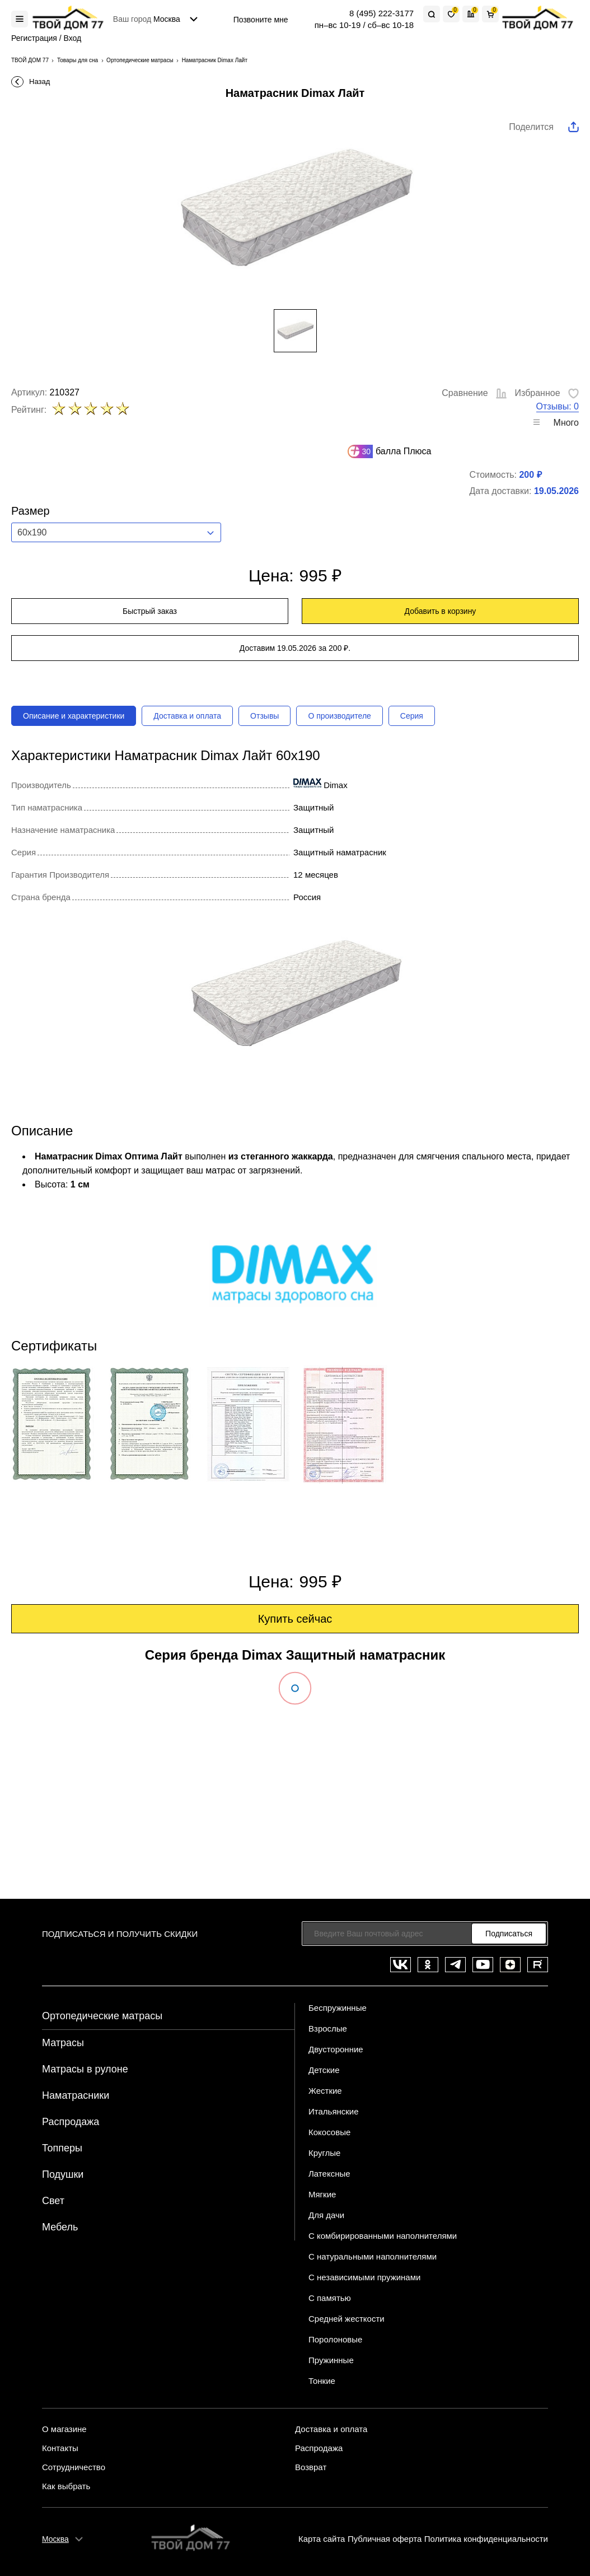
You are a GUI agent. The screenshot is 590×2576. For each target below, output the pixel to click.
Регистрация (34, 38)
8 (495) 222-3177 (381, 13)
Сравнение (475, 393)
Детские (324, 2070)
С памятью (329, 2298)
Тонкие (321, 2381)
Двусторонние (335, 2049)
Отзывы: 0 (557, 406)
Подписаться (508, 1933)
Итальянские (333, 2111)
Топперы (62, 2148)
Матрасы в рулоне (85, 2069)
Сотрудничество (73, 2467)
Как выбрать (66, 2486)
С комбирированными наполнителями (382, 2235)
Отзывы (264, 715)
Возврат (310, 2467)
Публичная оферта (385, 2539)
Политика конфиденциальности (486, 2539)
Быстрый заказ (150, 611)
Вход (73, 38)
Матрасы (63, 2042)
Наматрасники (75, 2095)
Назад (39, 81)
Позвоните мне (260, 19)
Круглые (324, 2153)
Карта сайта (321, 2539)
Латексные (329, 2173)
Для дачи (326, 2215)
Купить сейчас (295, 1619)
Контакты (60, 2448)
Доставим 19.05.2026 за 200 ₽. (295, 648)
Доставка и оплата (187, 715)
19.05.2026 (556, 491)
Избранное (546, 393)
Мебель (60, 2227)
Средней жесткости (346, 2318)
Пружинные (331, 2360)
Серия (411, 715)
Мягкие (322, 2194)
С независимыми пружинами (364, 2277)
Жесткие (325, 2090)
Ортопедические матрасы (102, 2015)
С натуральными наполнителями (372, 2256)
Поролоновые (335, 2339)
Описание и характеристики (73, 715)
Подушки (62, 2174)
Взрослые (327, 2028)
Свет (53, 2200)
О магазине (64, 2429)
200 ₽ (530, 474)
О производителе (339, 715)
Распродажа (70, 2121)
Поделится (531, 127)
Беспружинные (337, 2008)
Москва (55, 2539)
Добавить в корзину (440, 611)
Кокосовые (329, 2132)
